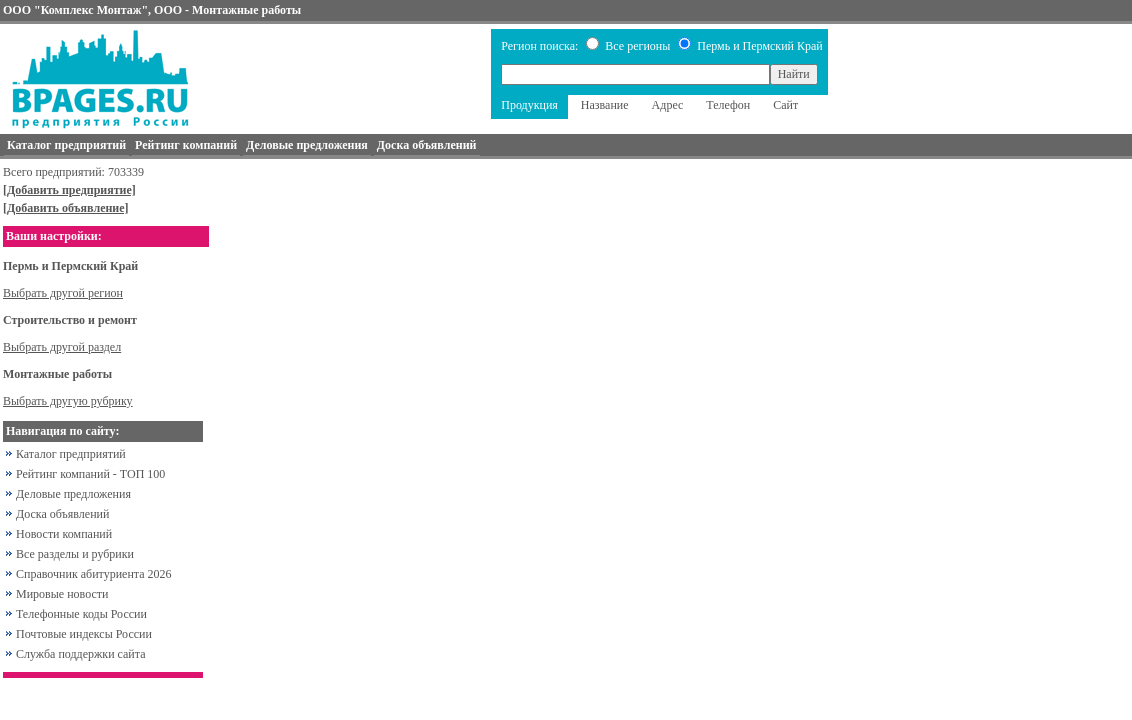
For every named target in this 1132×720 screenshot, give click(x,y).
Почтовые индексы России (84, 634)
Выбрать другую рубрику (68, 401)
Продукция (529, 105)
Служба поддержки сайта (81, 654)
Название (605, 105)
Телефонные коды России (81, 614)
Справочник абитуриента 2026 (94, 574)
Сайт (785, 105)
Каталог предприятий (71, 454)
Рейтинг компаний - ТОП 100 (90, 474)
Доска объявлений (62, 514)
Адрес (668, 105)
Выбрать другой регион (63, 293)
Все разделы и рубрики (75, 554)
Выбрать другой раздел (62, 347)
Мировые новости (62, 594)
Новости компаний (64, 534)
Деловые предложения (73, 494)
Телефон (728, 105)
